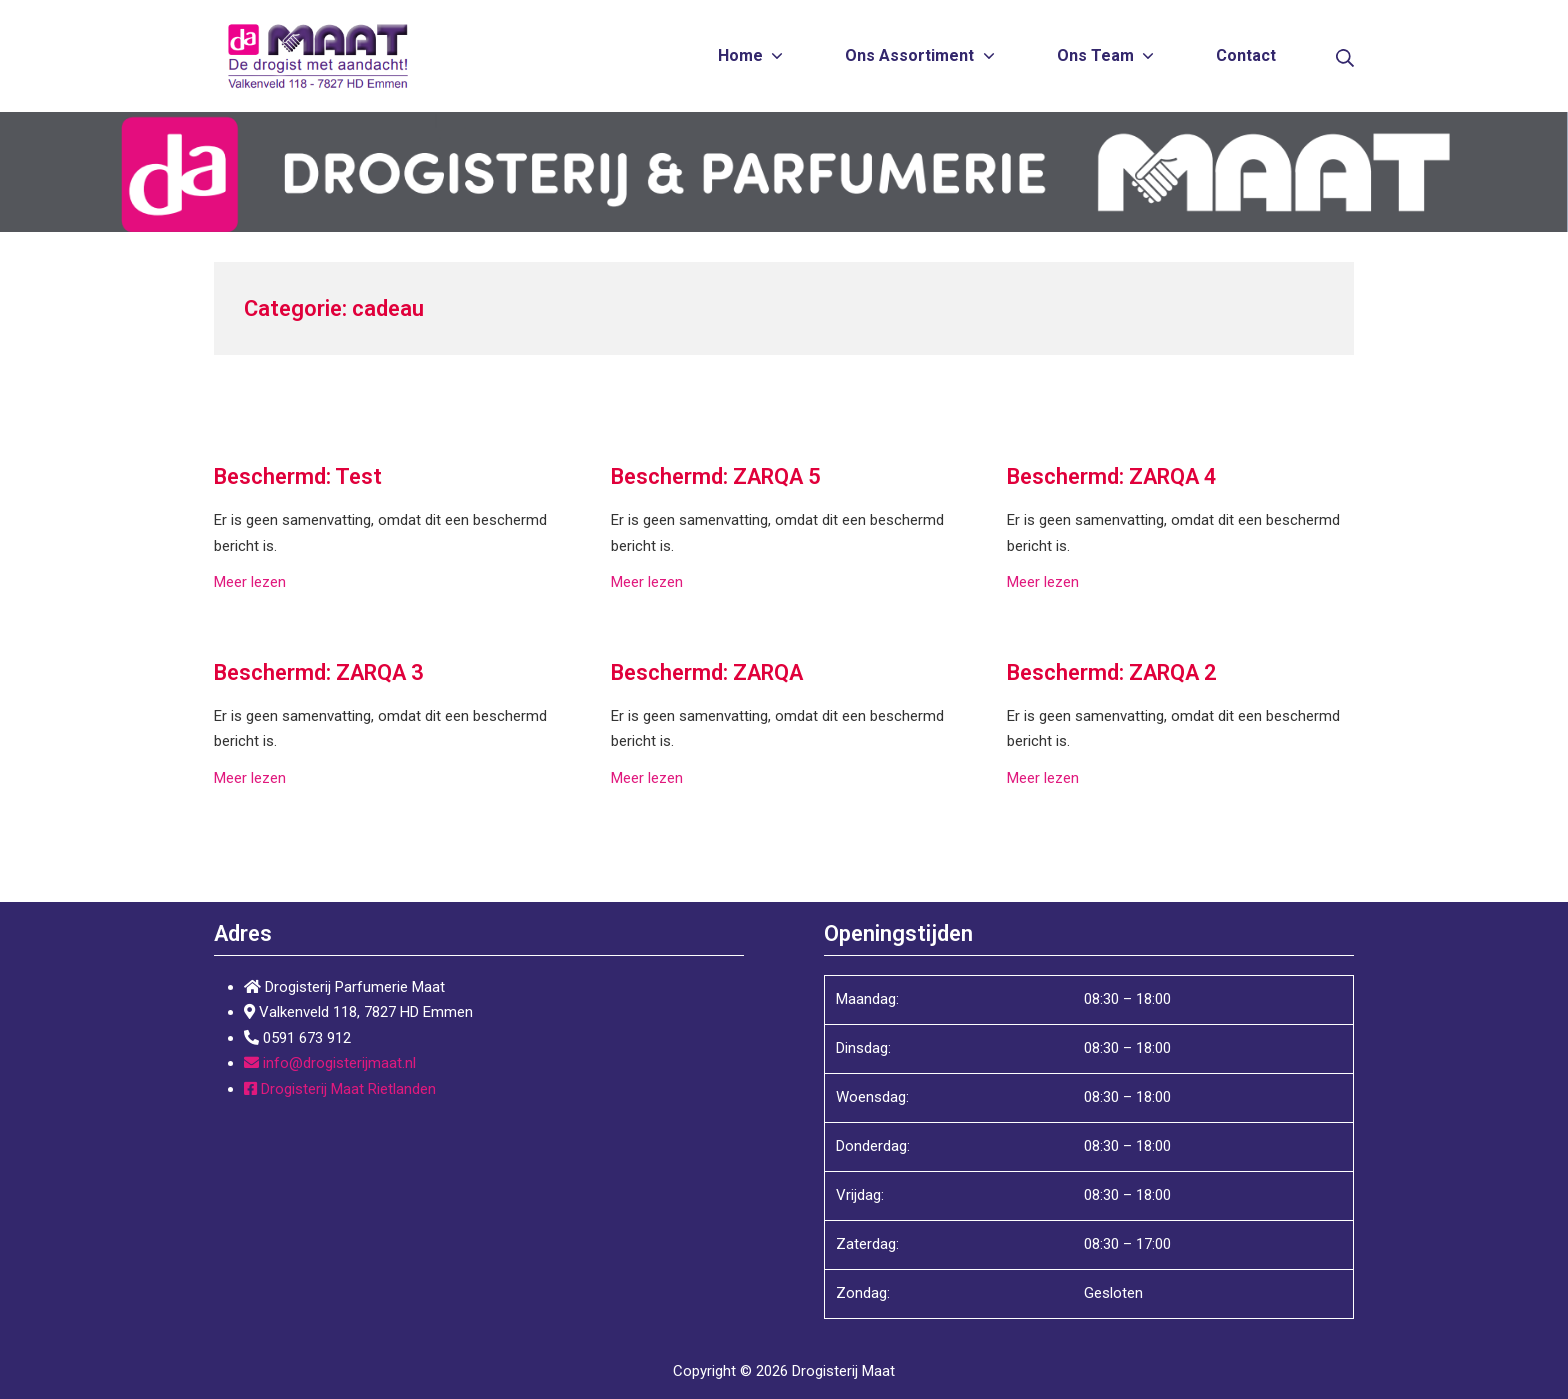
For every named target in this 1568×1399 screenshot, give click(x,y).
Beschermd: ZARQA (707, 672)
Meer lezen (250, 582)
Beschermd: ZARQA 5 (716, 476)
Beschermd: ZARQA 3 (319, 672)
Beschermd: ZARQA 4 (1112, 476)
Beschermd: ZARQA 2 (1112, 672)
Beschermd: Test (298, 476)
